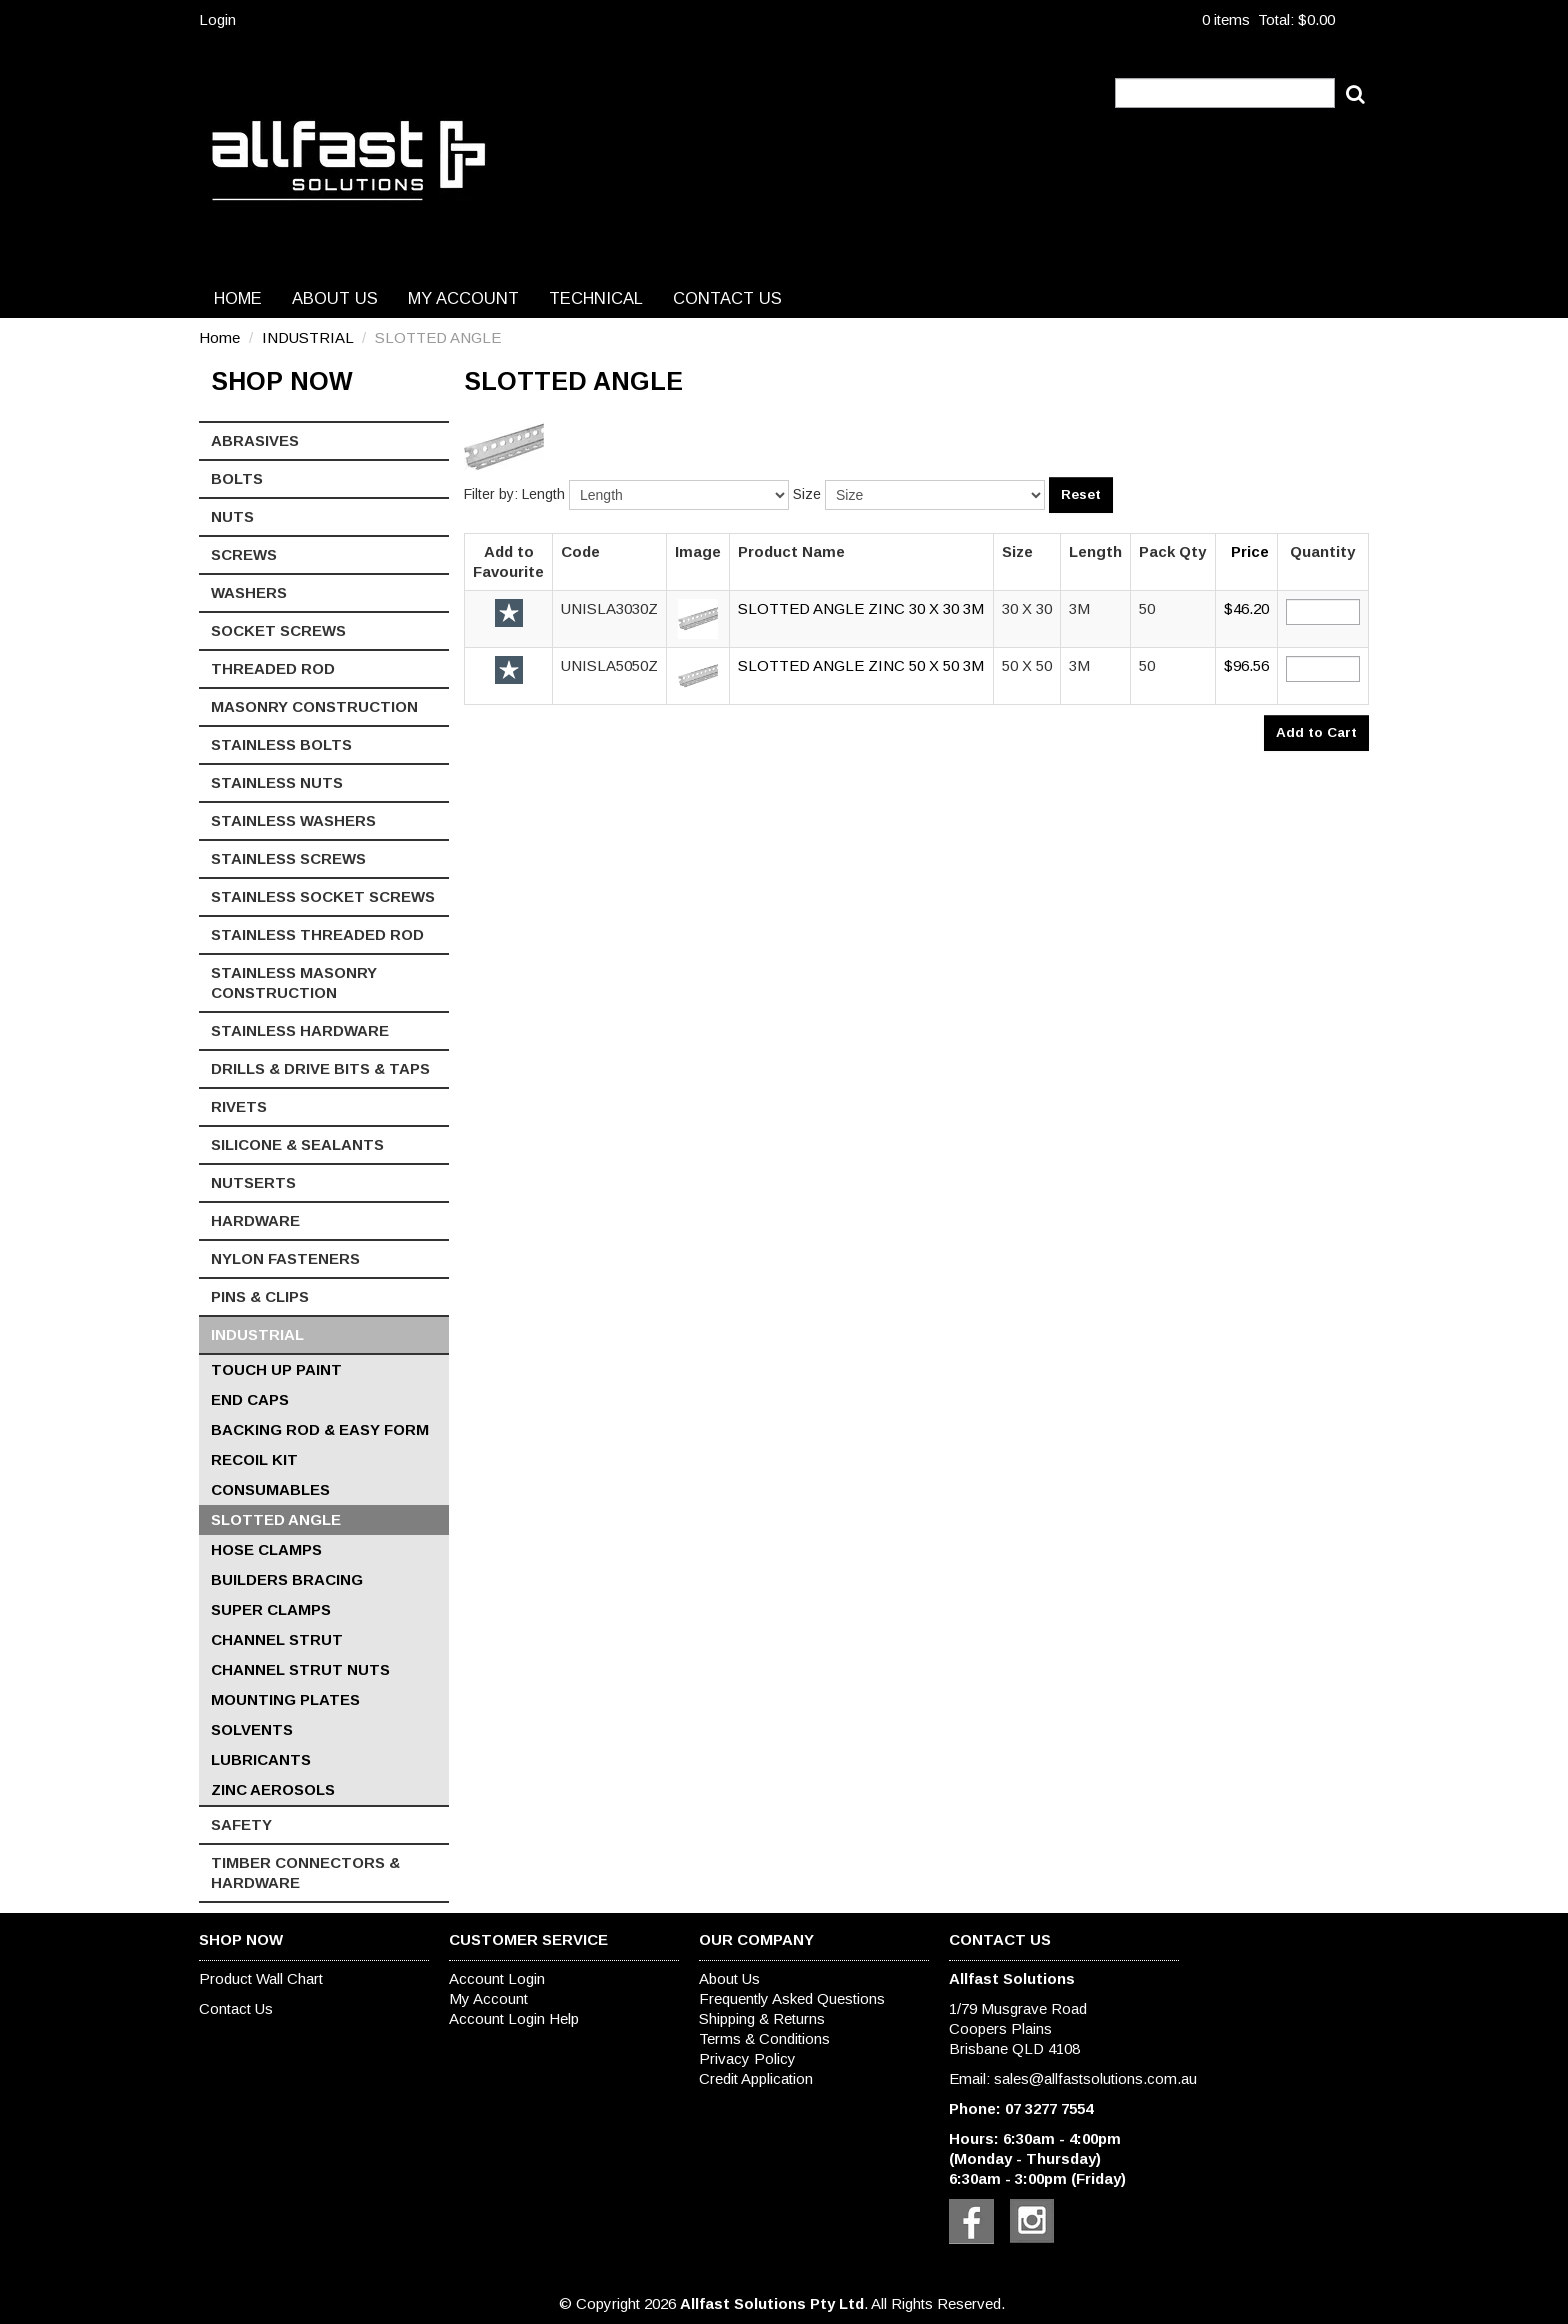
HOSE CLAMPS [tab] (266, 1549)
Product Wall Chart (261, 1978)
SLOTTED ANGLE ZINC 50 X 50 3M (861, 665)
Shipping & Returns (762, 2018)
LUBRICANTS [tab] (261, 1759)
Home (238, 298)
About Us (335, 298)
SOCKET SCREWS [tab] (278, 630)
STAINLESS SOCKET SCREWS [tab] (323, 896)
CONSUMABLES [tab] (270, 1489)
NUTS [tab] (232, 516)
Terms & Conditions (764, 2038)
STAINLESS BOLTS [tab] (281, 744)
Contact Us (727, 298)
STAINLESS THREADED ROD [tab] (317, 934)
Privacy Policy (747, 2058)
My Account (463, 298)
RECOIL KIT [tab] (254, 1459)
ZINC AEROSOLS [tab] (273, 1789)
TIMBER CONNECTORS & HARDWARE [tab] (305, 1872)
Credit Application (756, 2078)
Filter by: (491, 494)
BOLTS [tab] (237, 478)
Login (217, 19)
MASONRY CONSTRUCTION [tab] (314, 706)
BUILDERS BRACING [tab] (287, 1579)
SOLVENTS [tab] (252, 1729)
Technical (596, 298)
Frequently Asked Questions (792, 1998)
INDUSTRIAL (307, 337)
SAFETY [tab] (241, 1824)
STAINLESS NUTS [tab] (277, 782)
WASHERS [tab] (249, 592)
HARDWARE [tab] (255, 1220)
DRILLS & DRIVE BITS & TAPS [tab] (320, 1068)
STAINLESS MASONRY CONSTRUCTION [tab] (294, 982)
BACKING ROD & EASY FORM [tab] (320, 1429)
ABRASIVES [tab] (255, 440)
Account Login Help (514, 2018)
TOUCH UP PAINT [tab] (276, 1369)
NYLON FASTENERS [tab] (285, 1258)
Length (543, 494)
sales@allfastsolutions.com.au (1095, 2078)
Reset (1081, 494)
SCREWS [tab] (244, 554)
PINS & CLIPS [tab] (260, 1296)
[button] (698, 617)
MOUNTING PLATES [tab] (285, 1699)
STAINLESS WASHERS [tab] (293, 820)
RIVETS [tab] (239, 1106)
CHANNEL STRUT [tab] (277, 1639)
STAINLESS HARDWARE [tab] (300, 1030)
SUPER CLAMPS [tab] (271, 1609)
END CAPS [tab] (250, 1399)
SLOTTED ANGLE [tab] (276, 1519)
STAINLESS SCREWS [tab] (288, 858)
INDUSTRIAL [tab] (257, 1334)
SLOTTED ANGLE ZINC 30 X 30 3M (861, 608)
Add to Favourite (509, 613)
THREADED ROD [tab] (273, 668)
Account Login (497, 1978)
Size (807, 494)
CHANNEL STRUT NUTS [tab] (300, 1669)
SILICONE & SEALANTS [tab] (297, 1144)
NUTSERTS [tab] (253, 1182)
